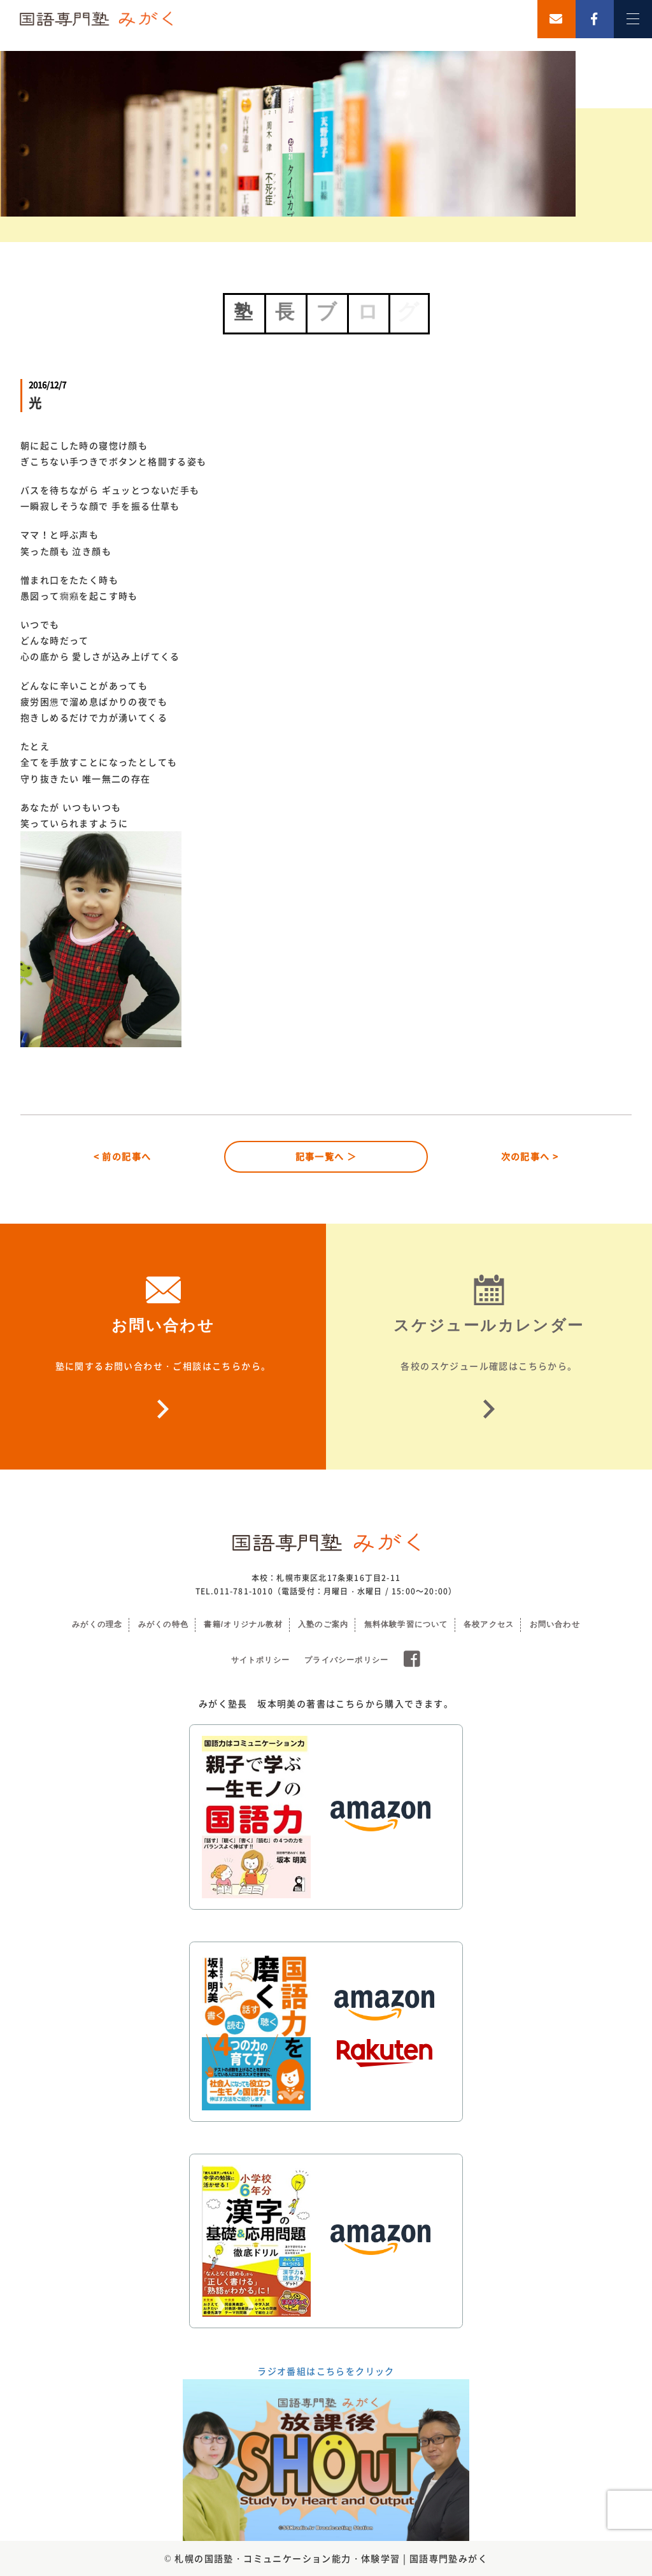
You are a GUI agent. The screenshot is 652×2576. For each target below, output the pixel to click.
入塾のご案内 (323, 1624)
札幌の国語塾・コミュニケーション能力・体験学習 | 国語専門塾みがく (331, 2558)
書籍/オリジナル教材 (243, 1624)
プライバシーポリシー (346, 1660)
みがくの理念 (97, 1624)
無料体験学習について (406, 1624)
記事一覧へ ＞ (326, 1156)
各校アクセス (489, 1624)
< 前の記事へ (123, 1156)
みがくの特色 (163, 1624)
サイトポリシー (260, 1660)
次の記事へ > (530, 1156)
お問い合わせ (555, 1624)
